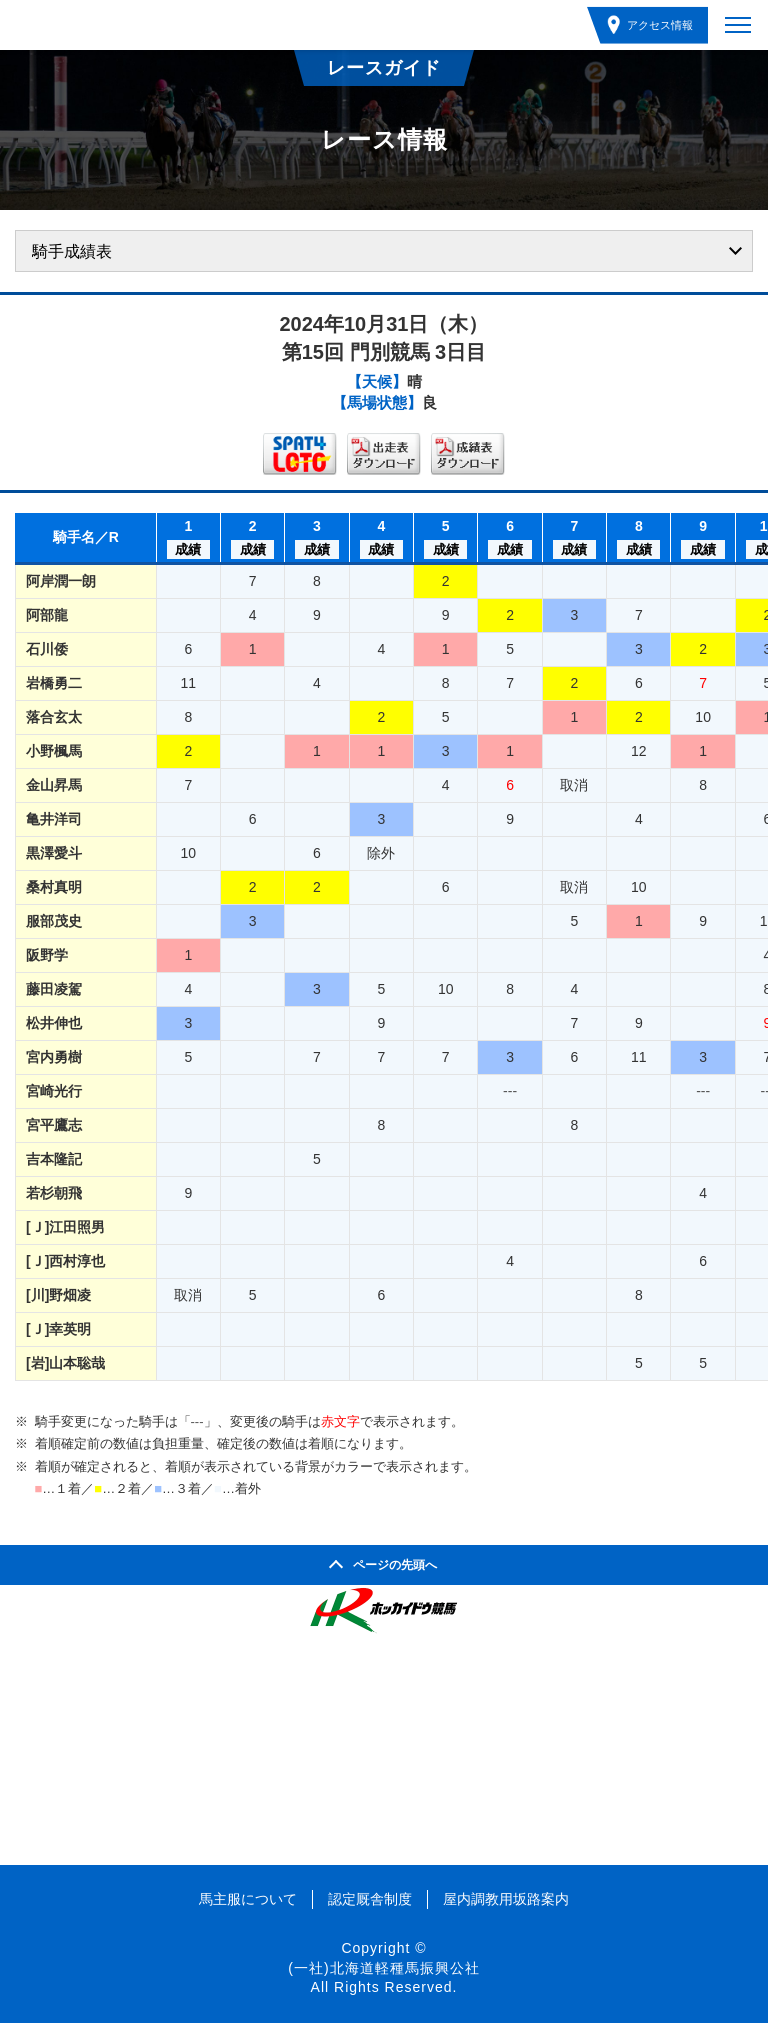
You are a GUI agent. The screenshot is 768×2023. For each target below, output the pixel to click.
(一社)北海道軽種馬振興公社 (383, 1968)
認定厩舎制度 (370, 1899)
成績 (188, 549)
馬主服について (248, 1899)
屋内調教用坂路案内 (506, 1899)
